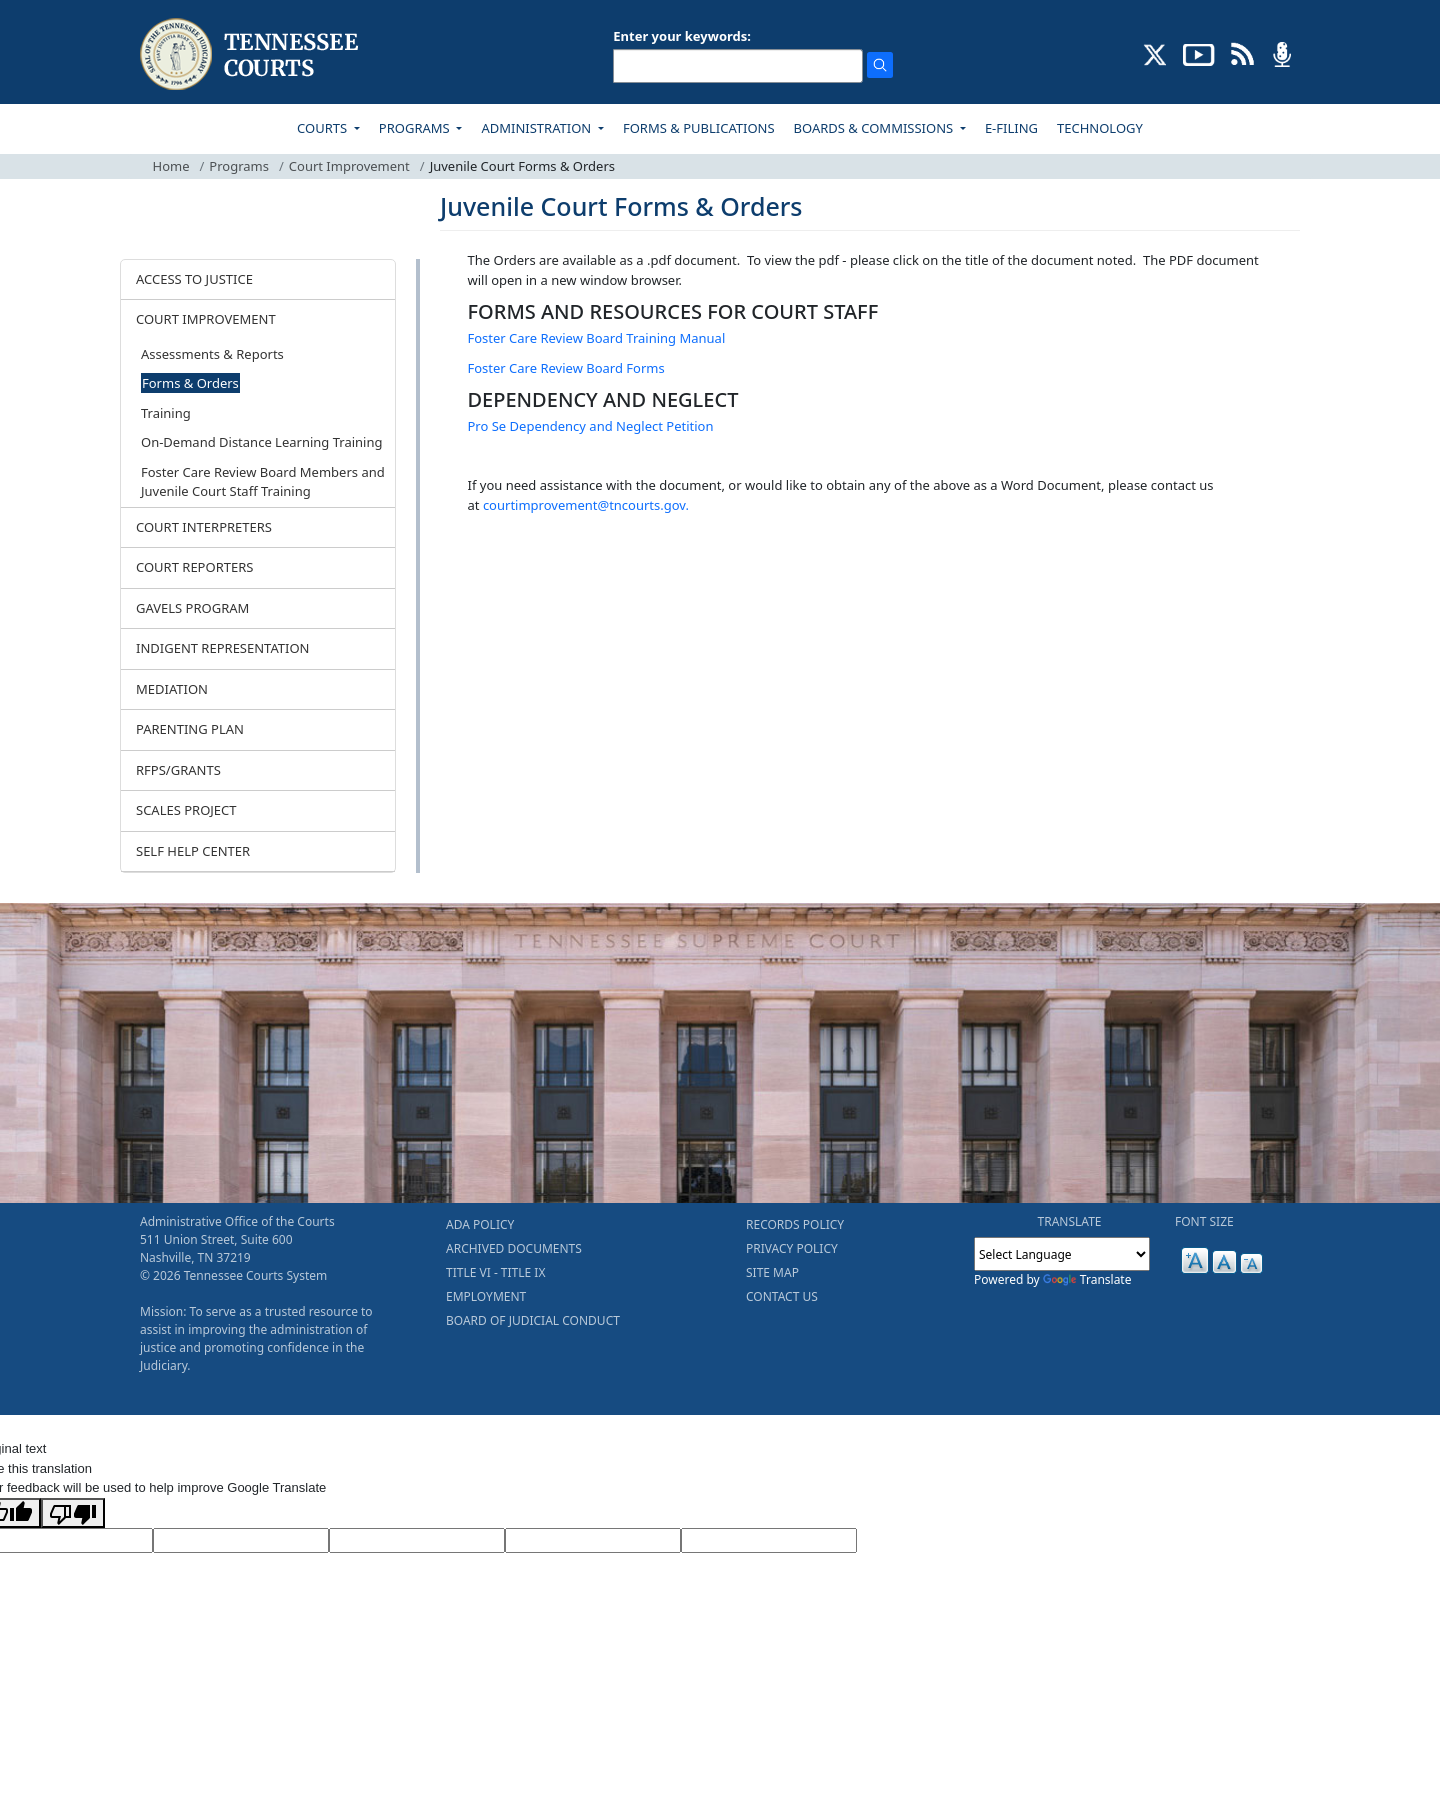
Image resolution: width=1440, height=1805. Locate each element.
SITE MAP (772, 1272)
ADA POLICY (480, 1224)
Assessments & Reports (212, 354)
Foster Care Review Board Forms (566, 368)
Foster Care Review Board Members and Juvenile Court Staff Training (263, 482)
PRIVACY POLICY (792, 1248)
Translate (1087, 1279)
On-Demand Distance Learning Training (261, 442)
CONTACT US (782, 1296)
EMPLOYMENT (486, 1296)
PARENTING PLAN (190, 729)
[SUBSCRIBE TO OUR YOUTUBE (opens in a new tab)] (1199, 53)
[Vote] (769, 1541)
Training (166, 413)
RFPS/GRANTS (178, 770)
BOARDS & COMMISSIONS (875, 128)
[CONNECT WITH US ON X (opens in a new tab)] (1155, 53)
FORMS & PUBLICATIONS (699, 128)
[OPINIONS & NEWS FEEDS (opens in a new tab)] (1242, 53)
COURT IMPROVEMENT (206, 319)
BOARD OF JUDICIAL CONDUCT (533, 1320)
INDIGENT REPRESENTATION (223, 648)
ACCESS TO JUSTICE (194, 279)
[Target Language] (241, 1541)
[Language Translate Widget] (1062, 1254)
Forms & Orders (190, 383)
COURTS (323, 128)
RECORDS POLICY (795, 1224)
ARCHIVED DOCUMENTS (514, 1248)
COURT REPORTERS (194, 567)
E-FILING (1011, 128)
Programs (239, 166)
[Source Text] (417, 1541)
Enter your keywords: (682, 36)
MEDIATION (172, 689)
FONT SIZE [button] (1204, 1221)
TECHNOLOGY (1100, 128)
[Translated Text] (593, 1541)
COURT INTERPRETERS (204, 527)
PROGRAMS (416, 128)
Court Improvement (349, 166)
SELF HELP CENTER (193, 851)
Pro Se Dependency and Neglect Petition (591, 426)
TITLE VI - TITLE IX (495, 1272)
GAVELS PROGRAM (192, 608)
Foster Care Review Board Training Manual (597, 338)
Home (171, 166)
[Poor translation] (73, 1513)
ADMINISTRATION (537, 128)
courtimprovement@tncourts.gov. (586, 505)
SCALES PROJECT (186, 810)
